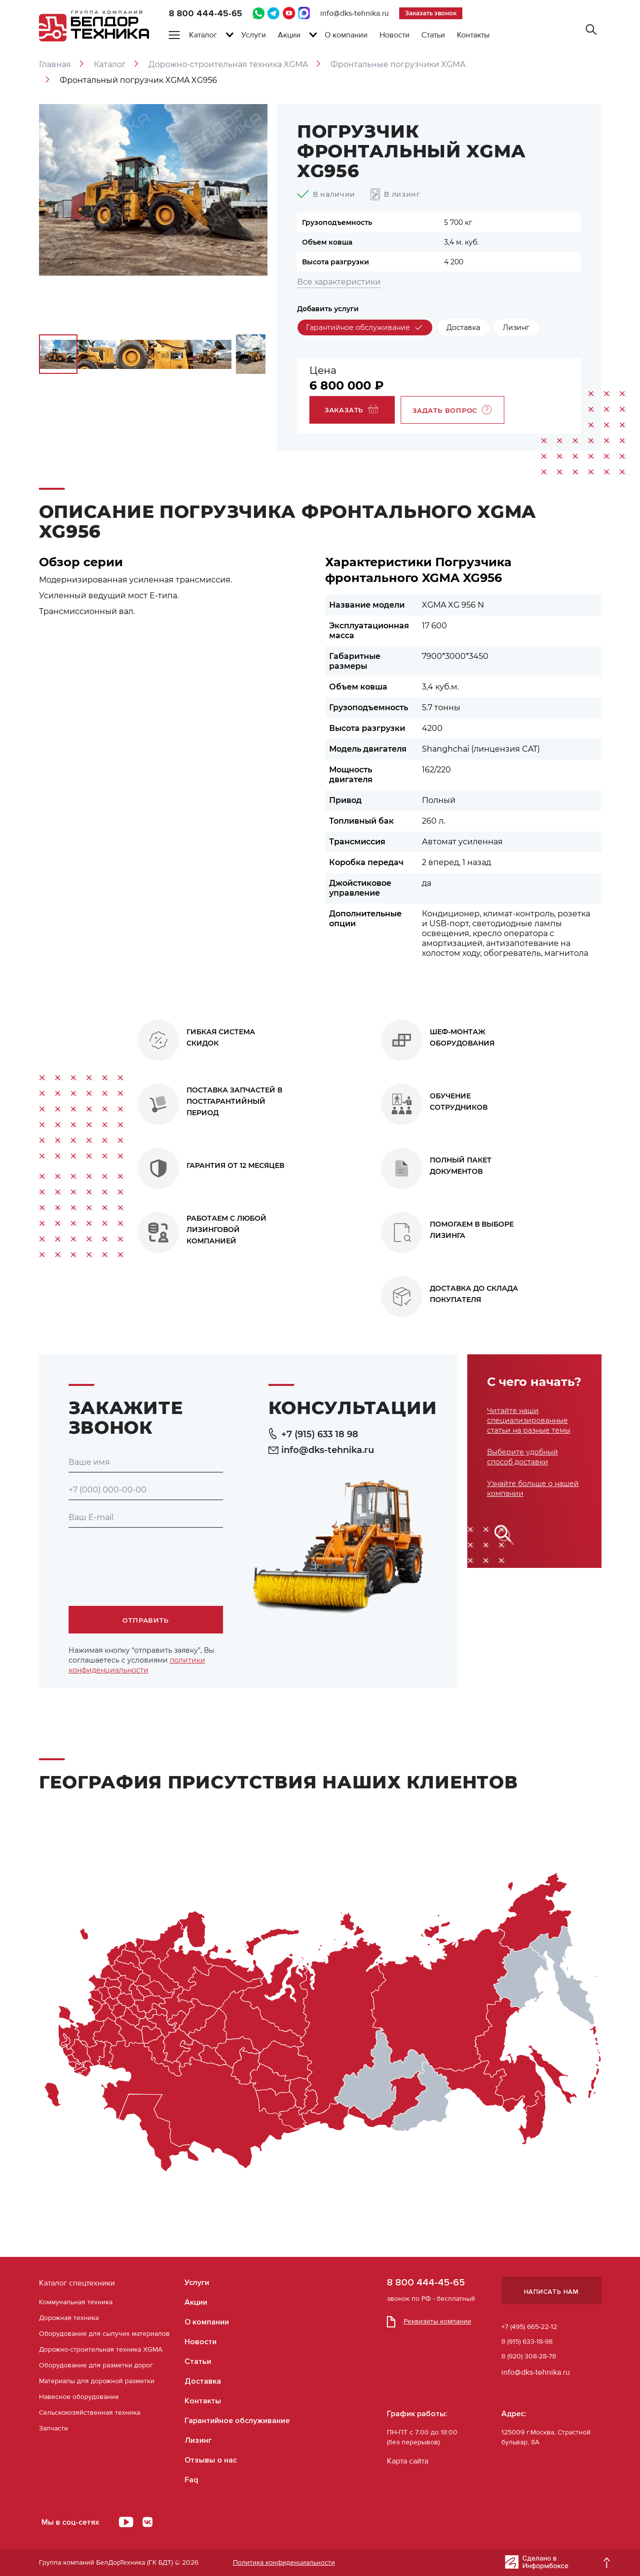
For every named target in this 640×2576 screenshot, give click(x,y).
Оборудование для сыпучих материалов (104, 2333)
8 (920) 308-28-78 (528, 2356)
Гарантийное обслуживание (237, 2421)
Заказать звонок (430, 13)
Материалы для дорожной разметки (96, 2381)
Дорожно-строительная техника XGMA (100, 2349)
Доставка (203, 2381)
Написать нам (551, 2292)
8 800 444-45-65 (205, 13)
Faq (191, 2480)
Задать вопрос (452, 409)
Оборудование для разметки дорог (96, 2365)
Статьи (433, 35)
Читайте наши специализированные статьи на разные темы (528, 1420)
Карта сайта (407, 2461)
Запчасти (53, 2428)
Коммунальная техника (76, 2302)
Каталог (203, 35)
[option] (153, 190)
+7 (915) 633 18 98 (313, 1434)
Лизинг (198, 2440)
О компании (346, 35)
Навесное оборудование (79, 2397)
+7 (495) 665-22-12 (529, 2326)
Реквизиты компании (429, 2321)
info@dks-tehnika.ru (354, 13)
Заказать (351, 409)
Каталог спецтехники (77, 2283)
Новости (394, 35)
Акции (289, 35)
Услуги (253, 35)
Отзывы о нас (211, 2460)
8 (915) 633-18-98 (527, 2341)
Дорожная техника (69, 2318)
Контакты (473, 35)
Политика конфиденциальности (284, 2562)
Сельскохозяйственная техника (89, 2412)
